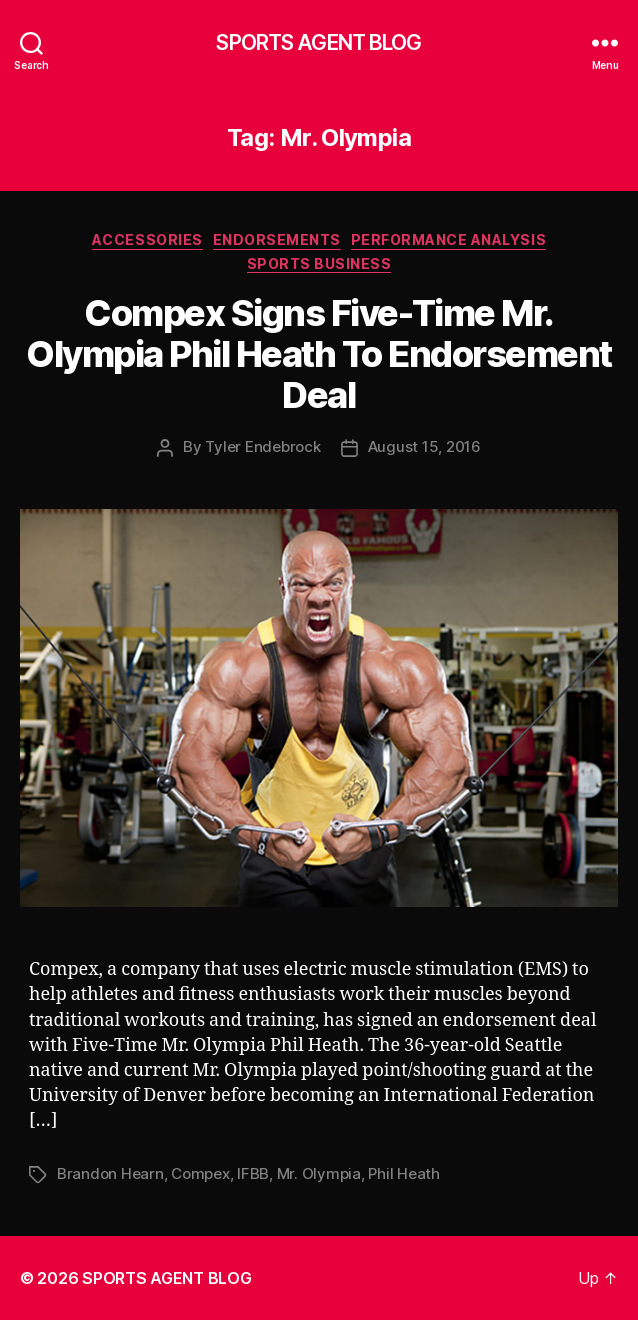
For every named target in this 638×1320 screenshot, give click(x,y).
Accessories (147, 239)
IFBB (253, 1173)
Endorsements (277, 239)
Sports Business (319, 263)
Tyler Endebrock (262, 446)
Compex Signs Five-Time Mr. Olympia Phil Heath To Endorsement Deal (319, 354)
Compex (200, 1173)
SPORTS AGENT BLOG (318, 42)
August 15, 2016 (424, 446)
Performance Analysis (448, 239)
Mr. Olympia (319, 1173)
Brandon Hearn (110, 1173)
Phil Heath (403, 1173)
